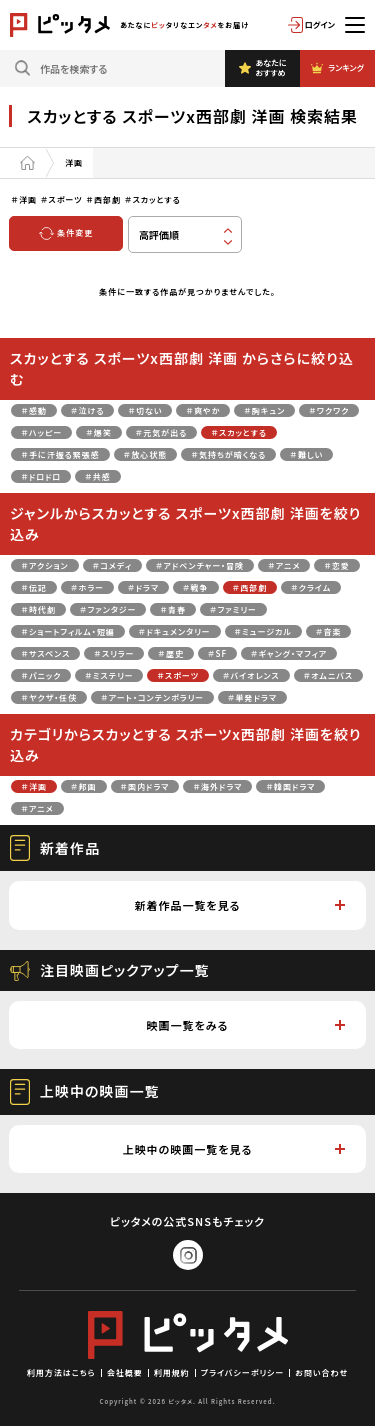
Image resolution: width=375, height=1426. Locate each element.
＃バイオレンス (251, 675)
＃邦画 (84, 786)
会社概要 (125, 1372)
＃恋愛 (337, 565)
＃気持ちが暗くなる (228, 454)
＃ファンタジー (108, 609)
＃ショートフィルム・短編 (67, 631)
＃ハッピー (41, 432)
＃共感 (98, 476)
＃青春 (173, 609)
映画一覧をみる (246, 1025)
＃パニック (41, 675)
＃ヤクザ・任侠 (49, 697)
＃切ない (145, 410)
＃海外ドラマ (217, 786)
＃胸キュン (264, 410)
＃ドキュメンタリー (175, 631)
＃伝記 (34, 587)
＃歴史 (171, 653)
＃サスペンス (45, 653)
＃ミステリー (109, 675)
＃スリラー (114, 653)
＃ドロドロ (41, 476)
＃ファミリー (233, 609)
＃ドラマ (143, 587)
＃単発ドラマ (252, 697)
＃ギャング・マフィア (289, 653)
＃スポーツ (178, 675)
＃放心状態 (146, 454)
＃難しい (306, 454)
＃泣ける (88, 410)
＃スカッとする (239, 432)
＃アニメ (284, 565)
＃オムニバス (328, 675)
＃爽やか (203, 410)
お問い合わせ (321, 1372)
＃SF (217, 653)
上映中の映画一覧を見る (234, 1149)
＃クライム (311, 587)
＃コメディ (112, 565)
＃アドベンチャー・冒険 (200, 565)
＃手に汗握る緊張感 (60, 454)
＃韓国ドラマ (290, 786)
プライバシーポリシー (243, 1372)
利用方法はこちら (61, 1372)
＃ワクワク (329, 410)
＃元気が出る (162, 432)
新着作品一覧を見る (239, 905)
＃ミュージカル (263, 631)
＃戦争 (196, 587)
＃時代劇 (38, 609)
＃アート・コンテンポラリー (152, 697)
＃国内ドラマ (145, 786)
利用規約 (172, 1372)
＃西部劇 (250, 587)
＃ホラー (87, 587)
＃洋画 (34, 786)
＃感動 (34, 410)
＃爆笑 (99, 432)
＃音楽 (329, 631)
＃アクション (44, 565)
